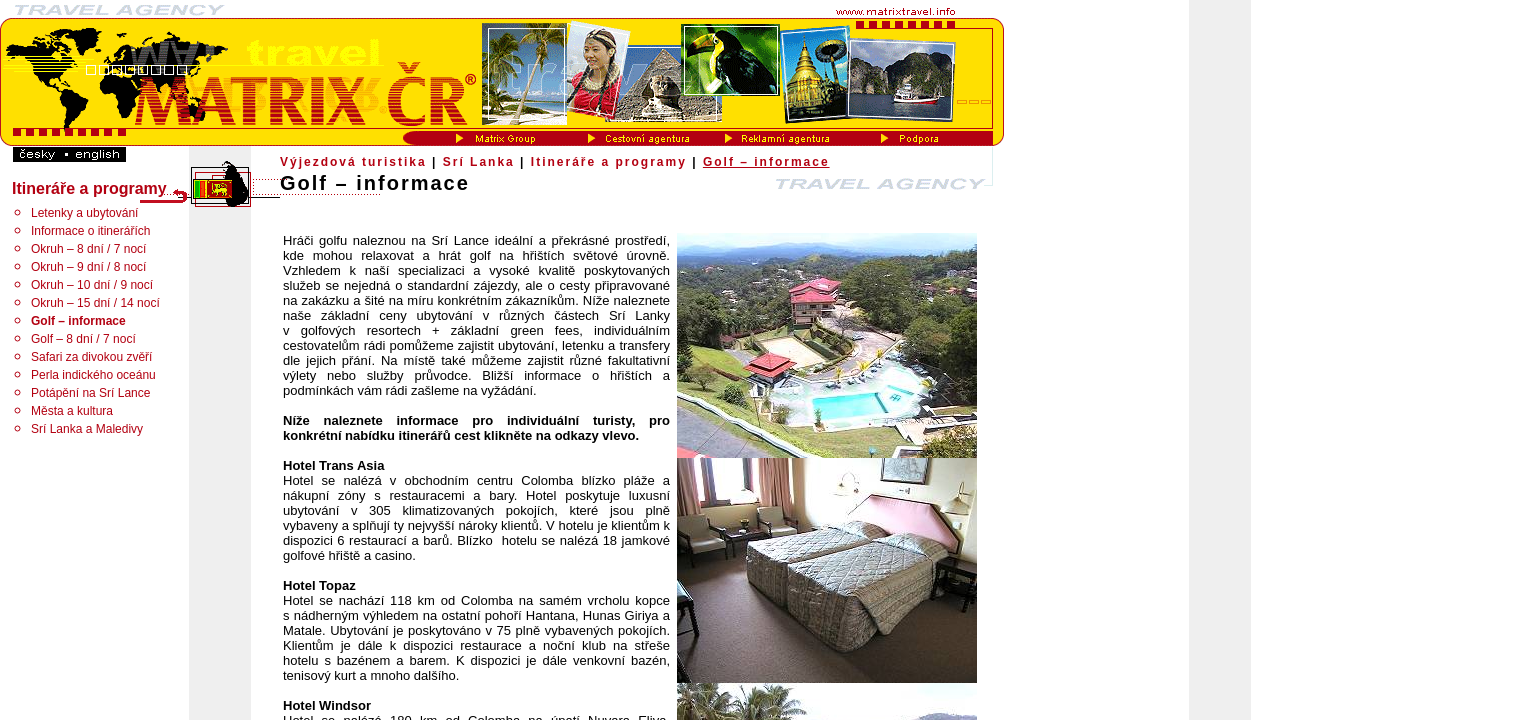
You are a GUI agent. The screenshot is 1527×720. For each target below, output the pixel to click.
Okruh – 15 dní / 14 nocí (95, 303)
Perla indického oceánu (93, 375)
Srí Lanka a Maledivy (87, 429)
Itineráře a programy (609, 162)
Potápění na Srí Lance (90, 393)
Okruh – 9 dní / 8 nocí (88, 267)
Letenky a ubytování (84, 213)
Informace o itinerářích (90, 231)
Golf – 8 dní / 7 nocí (83, 339)
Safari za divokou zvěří (91, 357)
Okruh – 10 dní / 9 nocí (92, 285)
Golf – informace (766, 162)
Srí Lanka (479, 162)
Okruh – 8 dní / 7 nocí (88, 249)
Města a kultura (72, 411)
